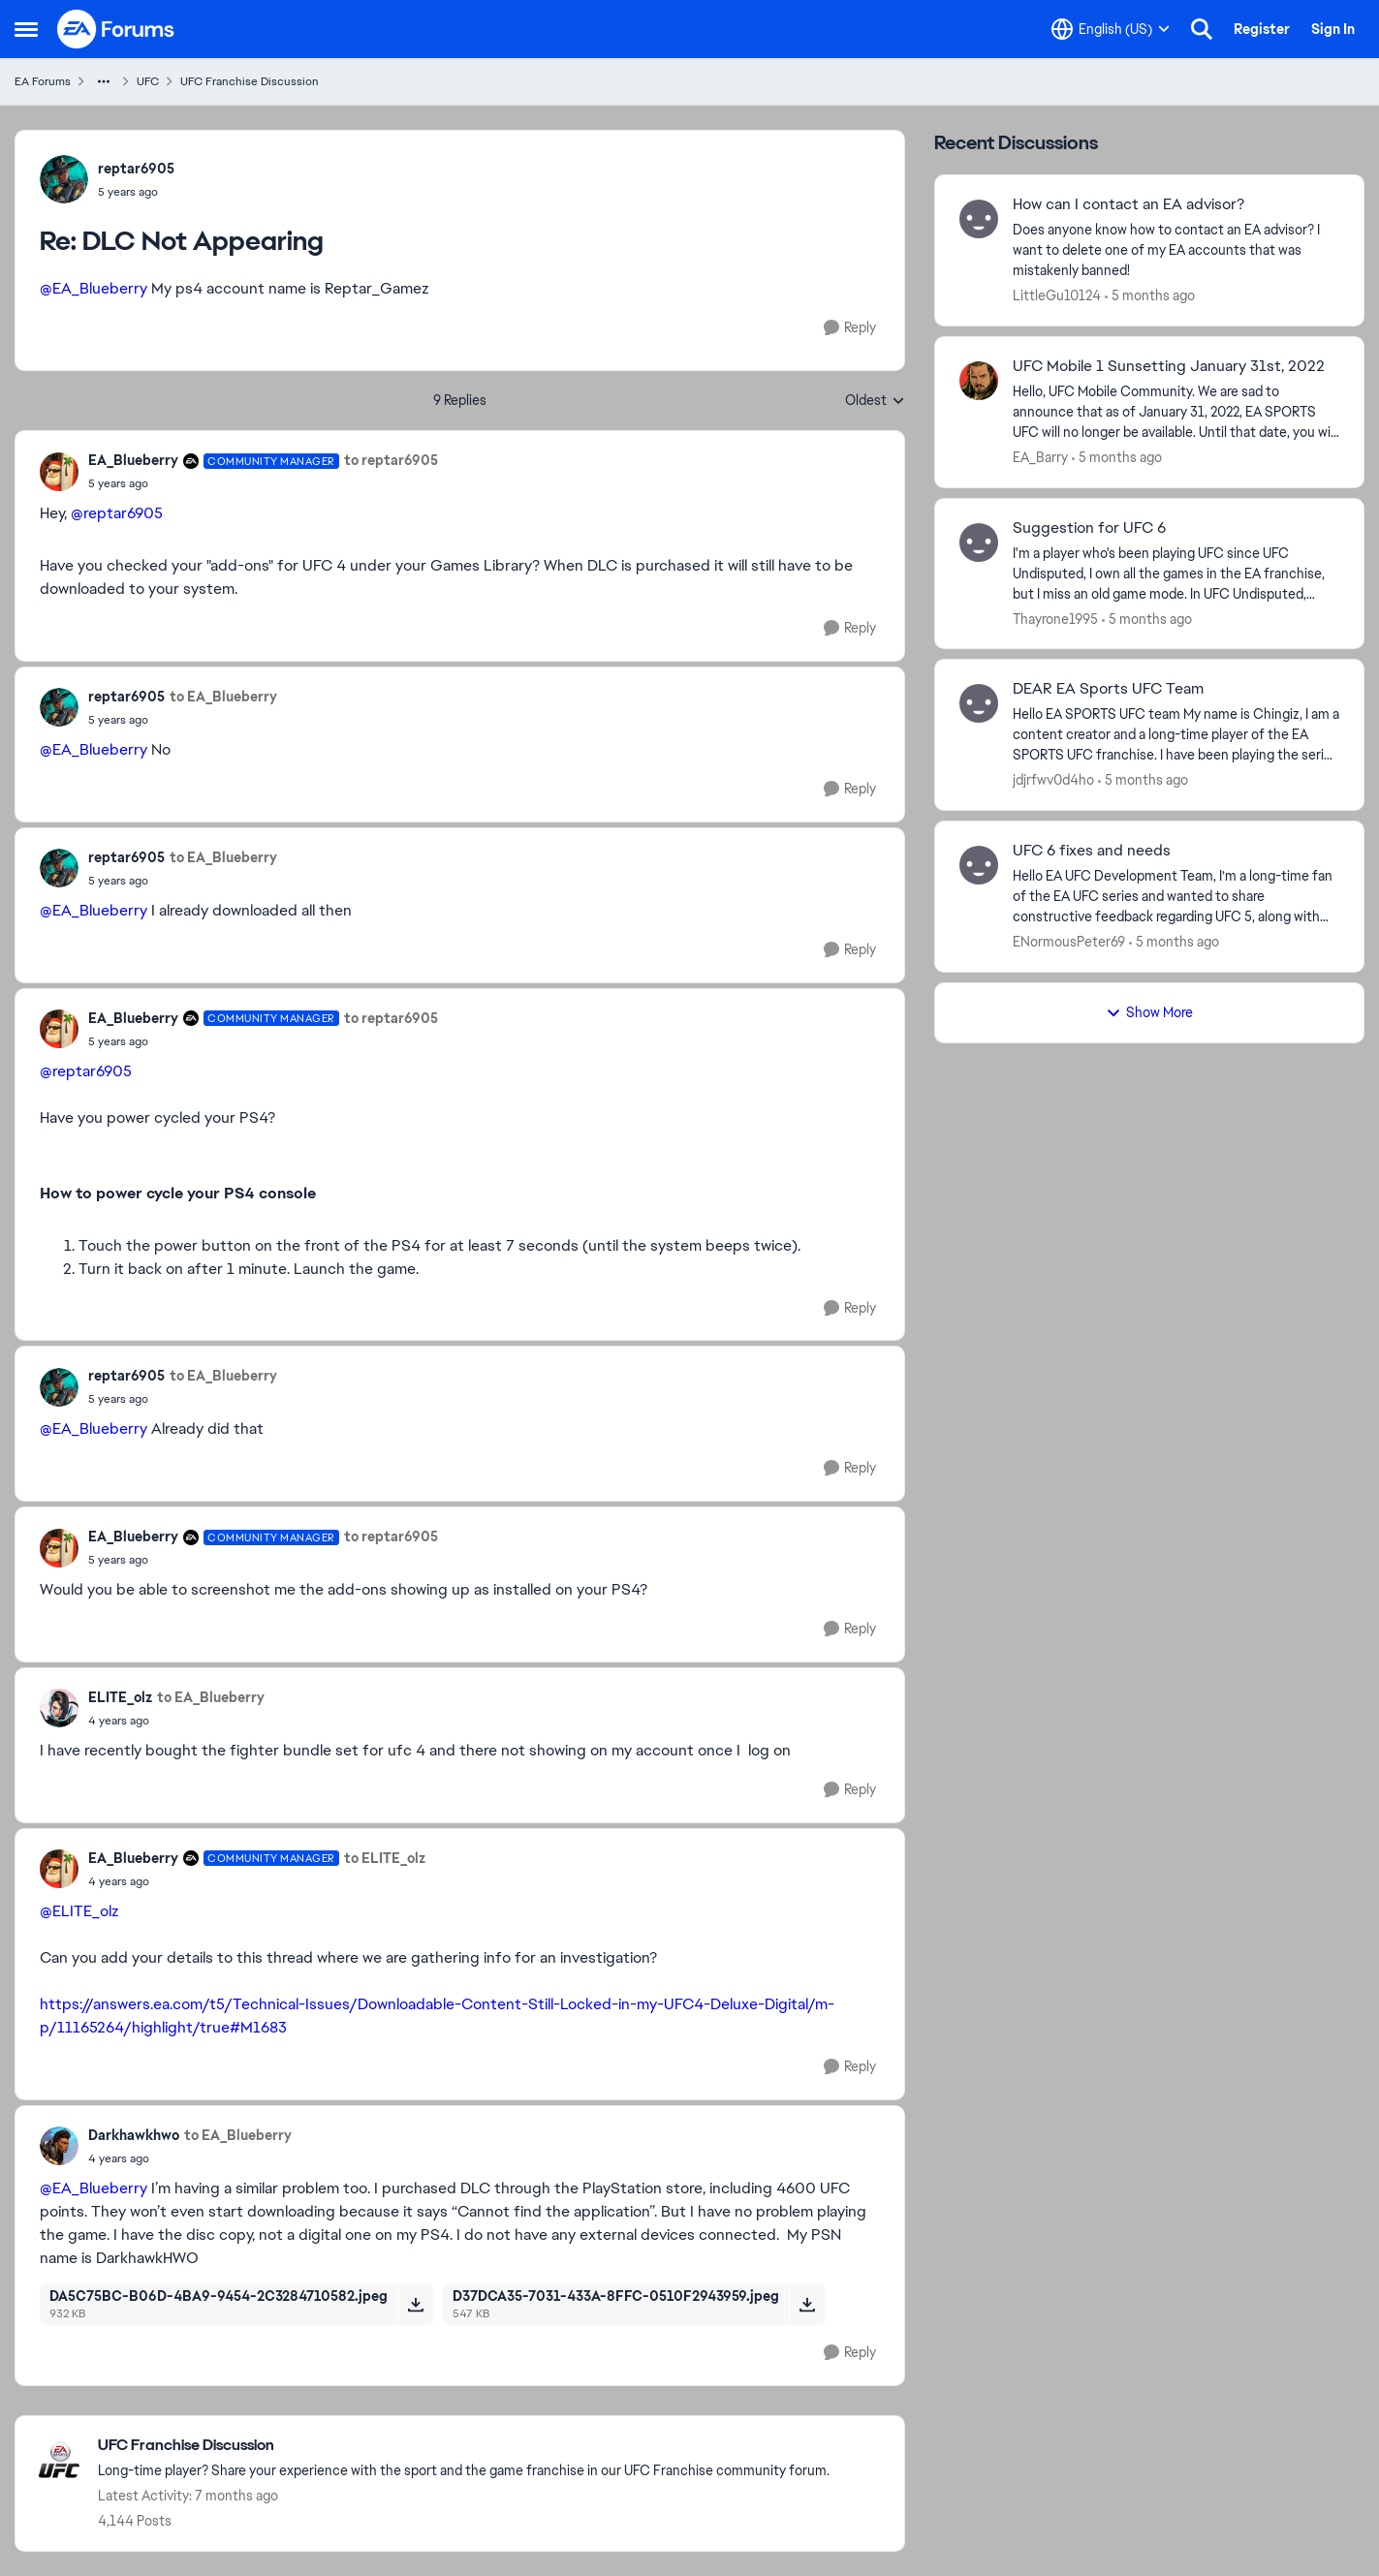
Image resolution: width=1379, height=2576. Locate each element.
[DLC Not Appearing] (136, 192)
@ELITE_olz (79, 1911)
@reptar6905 (117, 513)
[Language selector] (1110, 29)
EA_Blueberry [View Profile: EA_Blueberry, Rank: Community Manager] (133, 460)
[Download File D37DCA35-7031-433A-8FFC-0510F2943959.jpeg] (807, 2304)
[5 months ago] (1150, 296)
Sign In (1333, 29)
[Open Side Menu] (26, 29)
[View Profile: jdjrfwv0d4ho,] (978, 703)
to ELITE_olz (384, 1858)
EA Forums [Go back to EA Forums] (43, 81)
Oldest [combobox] (875, 401)
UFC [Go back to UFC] (148, 81)
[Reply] (850, 328)
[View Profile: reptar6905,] (64, 179)
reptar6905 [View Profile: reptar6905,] (136, 168)
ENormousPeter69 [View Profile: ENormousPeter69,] (1069, 941)
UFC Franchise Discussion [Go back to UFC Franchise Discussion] (249, 81)
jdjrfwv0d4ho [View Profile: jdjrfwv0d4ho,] (1053, 780)
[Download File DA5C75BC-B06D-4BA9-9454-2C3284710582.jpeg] (415, 2304)
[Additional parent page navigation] (103, 81)
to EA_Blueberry (223, 696)
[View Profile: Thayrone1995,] (978, 542)
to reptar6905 (391, 460)
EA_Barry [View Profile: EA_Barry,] (1040, 457)
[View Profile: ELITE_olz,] (59, 1708)
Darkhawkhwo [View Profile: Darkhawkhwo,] (133, 2135)
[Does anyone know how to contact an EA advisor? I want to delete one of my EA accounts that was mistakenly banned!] (1176, 250)
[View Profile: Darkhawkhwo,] (59, 2145)
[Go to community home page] (116, 29)
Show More (1149, 1012)
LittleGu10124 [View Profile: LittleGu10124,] (1057, 295)
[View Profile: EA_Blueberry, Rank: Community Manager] (59, 471)
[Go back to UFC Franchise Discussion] (464, 2446)
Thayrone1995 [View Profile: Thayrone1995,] (1055, 618)
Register (1262, 29)
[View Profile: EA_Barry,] (978, 380)
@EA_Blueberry (93, 288)
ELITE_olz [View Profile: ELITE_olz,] (120, 1697)
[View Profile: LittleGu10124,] (978, 219)
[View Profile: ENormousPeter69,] (978, 865)
